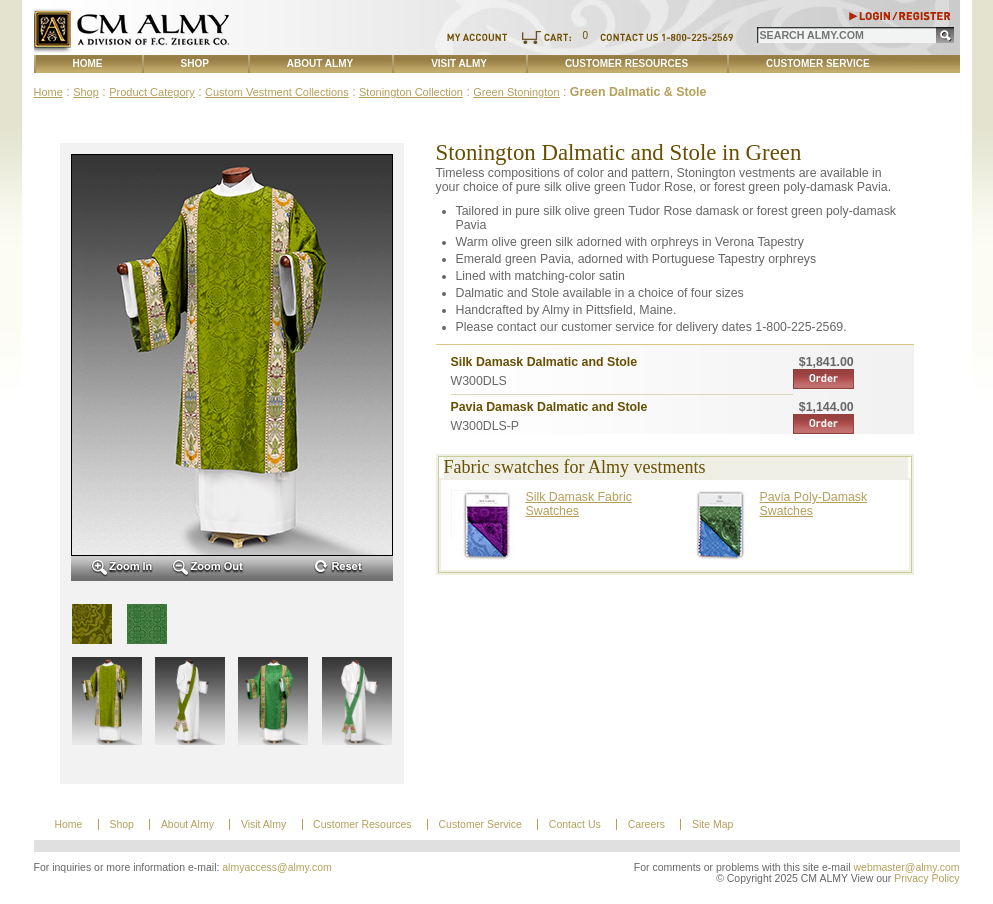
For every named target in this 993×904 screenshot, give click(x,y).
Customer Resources (626, 63)
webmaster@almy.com (907, 867)
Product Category (152, 92)
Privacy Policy (926, 878)
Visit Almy (459, 63)
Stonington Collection (411, 92)
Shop (195, 63)
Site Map (712, 824)
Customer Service (818, 63)
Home (88, 63)
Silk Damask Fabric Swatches (579, 504)
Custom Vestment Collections (277, 92)
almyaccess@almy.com (277, 867)
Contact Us (575, 824)
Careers (646, 824)
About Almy (320, 63)
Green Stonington (516, 92)
